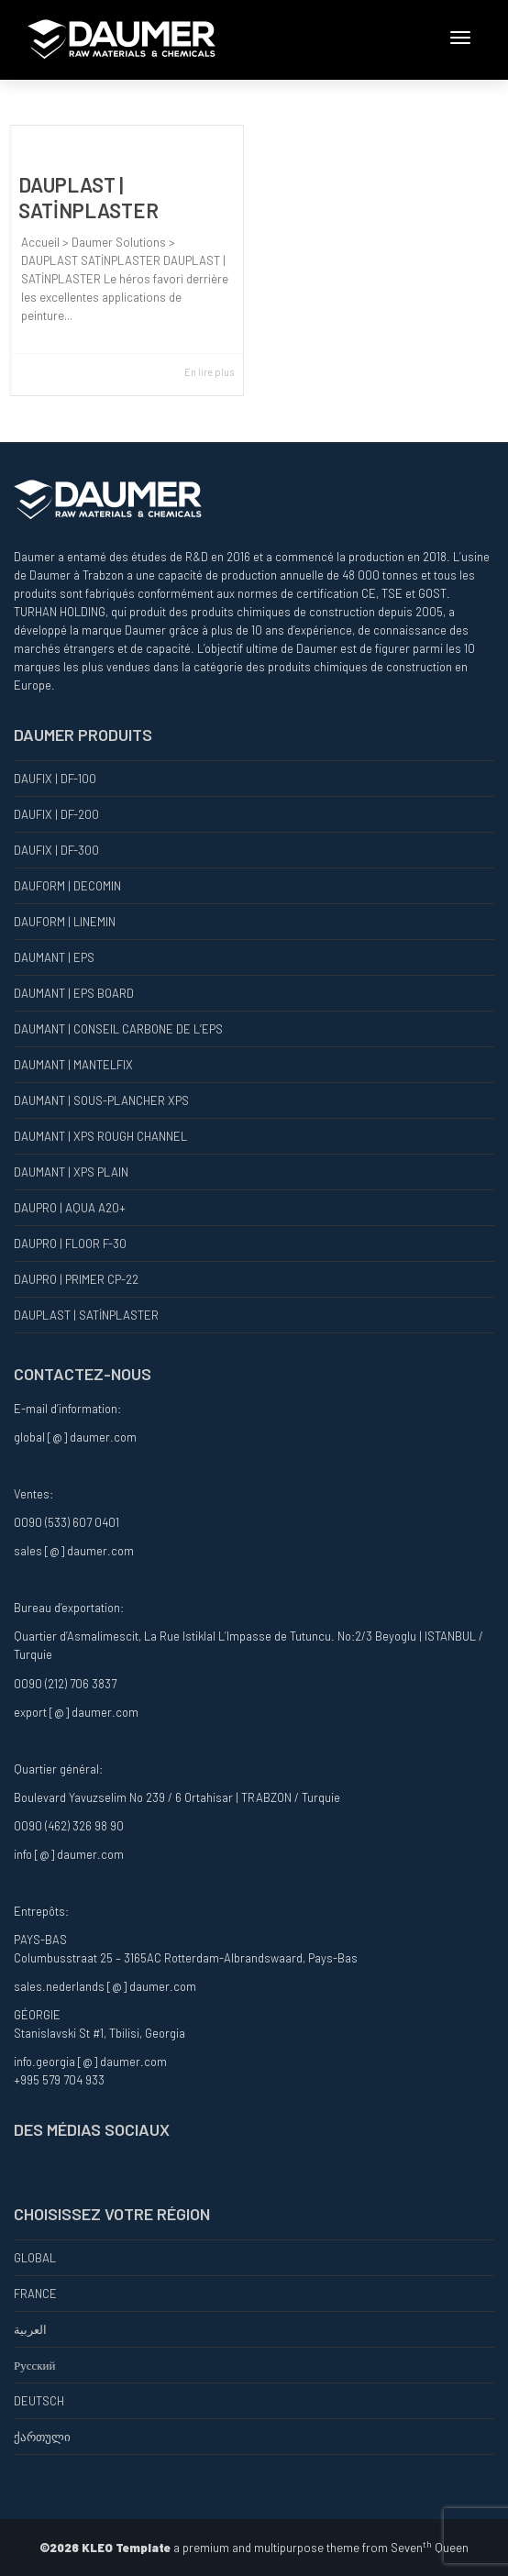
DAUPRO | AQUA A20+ (70, 1207)
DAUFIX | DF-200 (56, 814)
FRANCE (35, 2293)
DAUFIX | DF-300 (56, 850)
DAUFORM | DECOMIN (67, 886)
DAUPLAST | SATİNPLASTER (86, 1315)
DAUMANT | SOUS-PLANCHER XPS (101, 1100)
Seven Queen (430, 2547)
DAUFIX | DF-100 (55, 778)
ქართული (42, 2436)
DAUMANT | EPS (54, 957)
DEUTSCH (39, 2401)
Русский (35, 2365)
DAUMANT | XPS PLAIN (71, 1172)
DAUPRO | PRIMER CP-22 (76, 1279)
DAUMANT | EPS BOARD (74, 993)
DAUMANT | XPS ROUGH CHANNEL (100, 1136)
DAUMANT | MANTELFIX (73, 1064)
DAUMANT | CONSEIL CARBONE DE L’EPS (118, 1029)
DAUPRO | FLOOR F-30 (70, 1243)
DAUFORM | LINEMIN (65, 921)
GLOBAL (35, 2257)
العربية (30, 2329)
